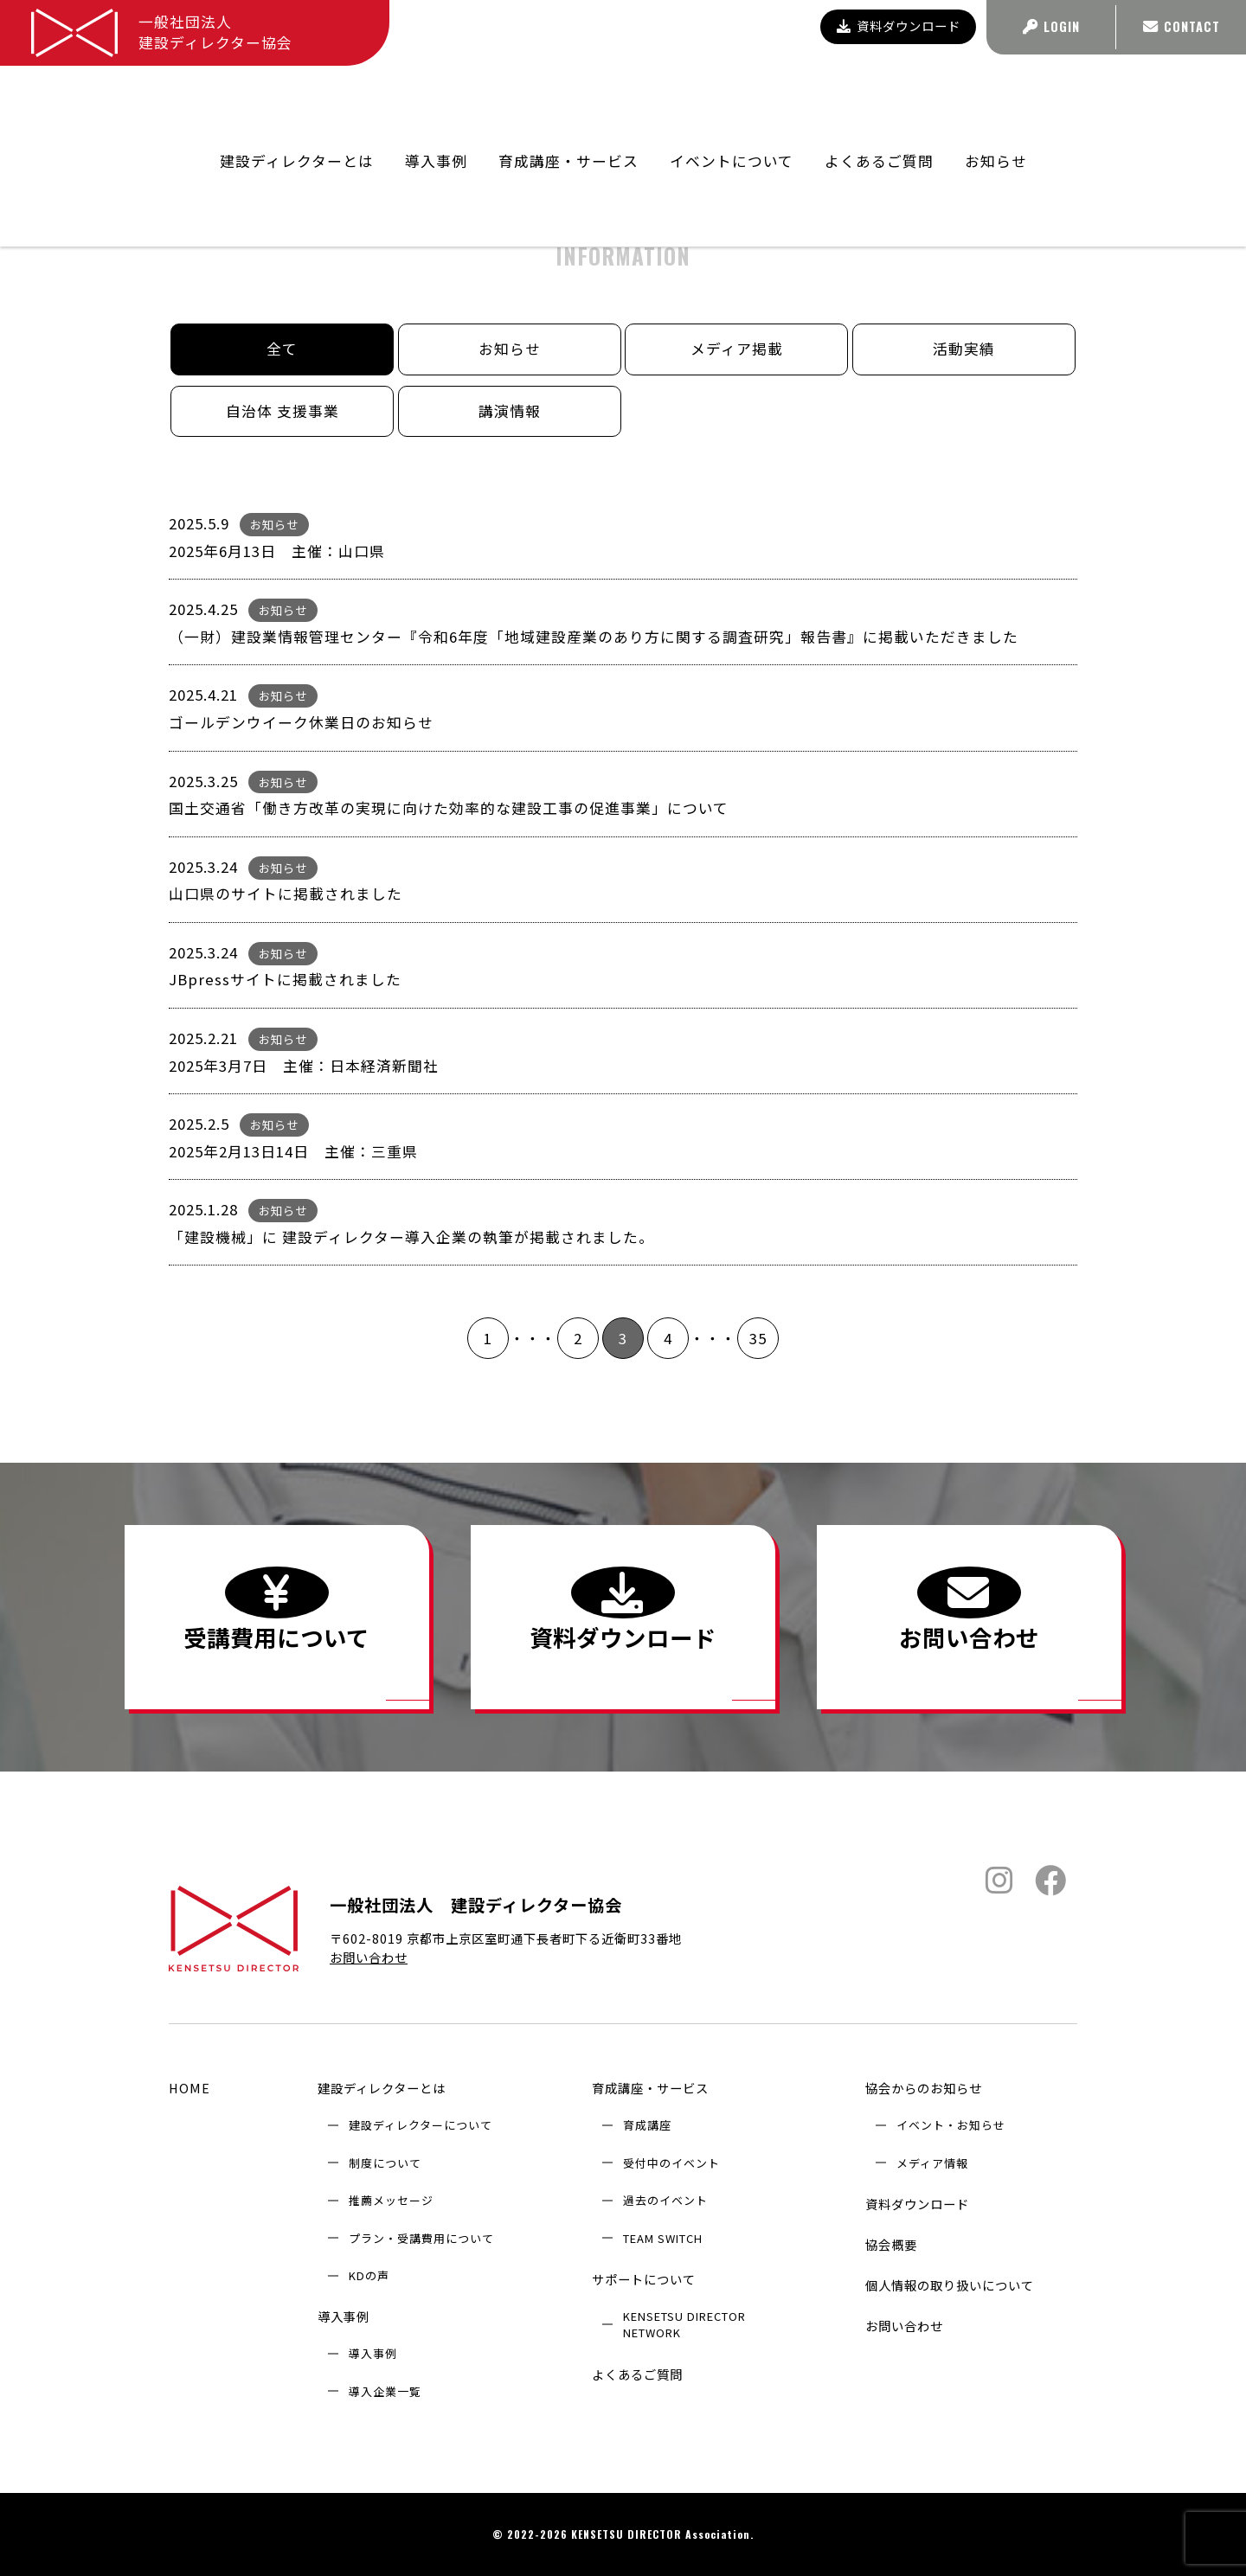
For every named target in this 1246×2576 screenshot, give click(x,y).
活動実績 (964, 348)
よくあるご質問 (879, 100)
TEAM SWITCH (663, 2238)
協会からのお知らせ (923, 2088)
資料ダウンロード (898, 25)
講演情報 (509, 410)
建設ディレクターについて (420, 2126)
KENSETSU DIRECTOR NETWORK (684, 2324)
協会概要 (891, 2244)
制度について (385, 2163)
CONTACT (1181, 26)
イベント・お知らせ (950, 2126)
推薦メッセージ (391, 2201)
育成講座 (647, 2126)
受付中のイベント (671, 2163)
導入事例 (343, 2317)
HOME (189, 2088)
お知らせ (996, 100)
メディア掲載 (736, 348)
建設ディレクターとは (382, 2088)
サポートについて (644, 2279)
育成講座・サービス (650, 2088)
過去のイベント (665, 2201)
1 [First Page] (488, 1338)
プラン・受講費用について (421, 2238)
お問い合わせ (369, 1957)
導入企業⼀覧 (385, 2391)
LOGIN (1051, 26)
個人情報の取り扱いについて (949, 2285)
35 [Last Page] (758, 1338)
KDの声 (369, 2275)
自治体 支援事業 (282, 410)
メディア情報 (932, 2163)
